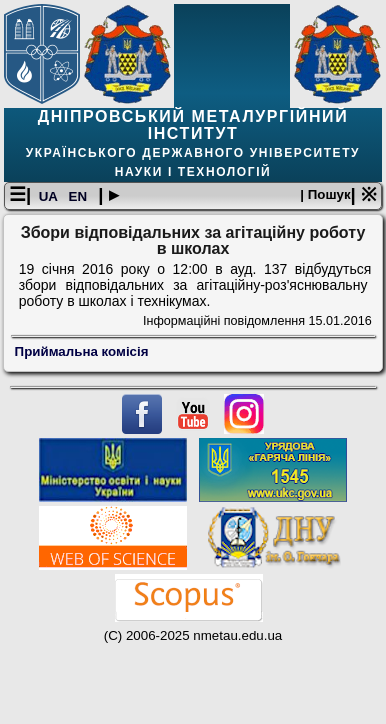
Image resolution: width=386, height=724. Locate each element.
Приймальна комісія (82, 351)
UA (50, 196)
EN (80, 196)
